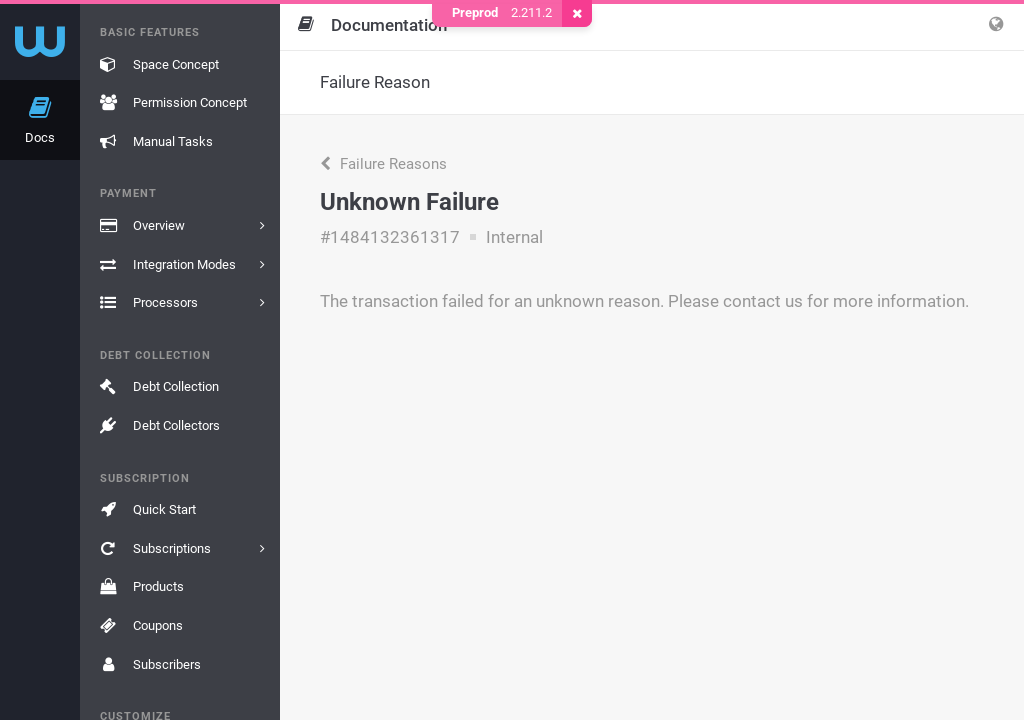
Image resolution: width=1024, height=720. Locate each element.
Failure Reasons (383, 164)
